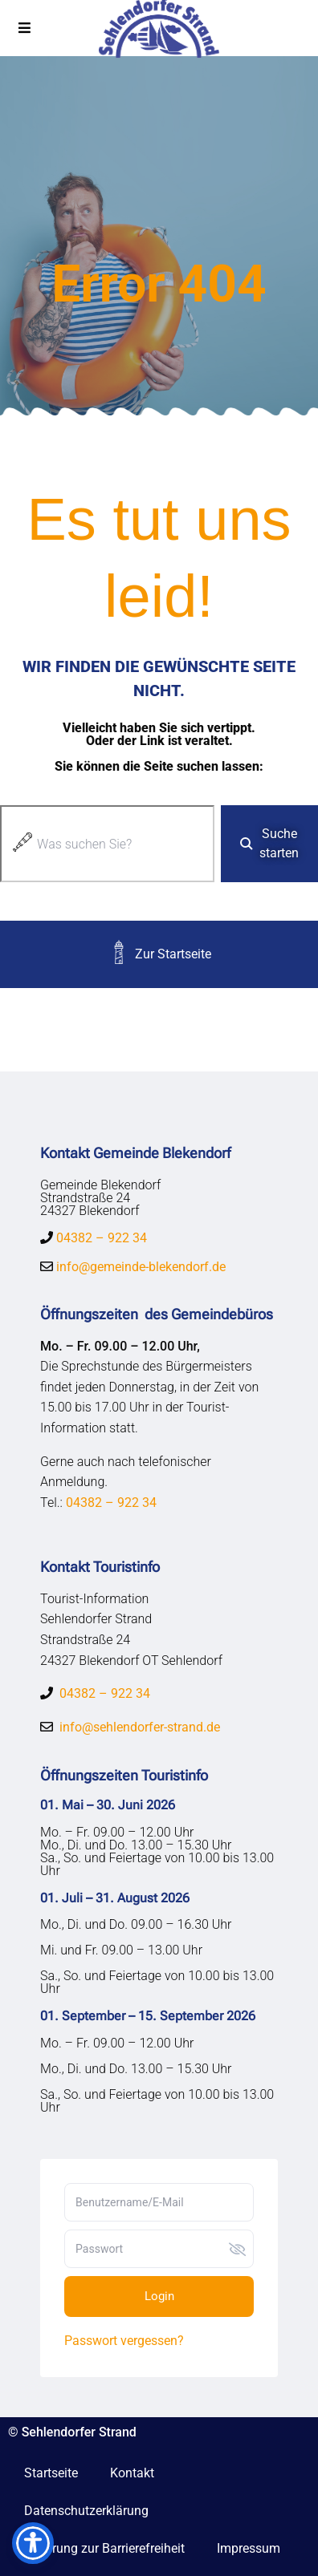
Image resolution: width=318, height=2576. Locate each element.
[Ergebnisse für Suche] (107, 891)
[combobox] (107, 843)
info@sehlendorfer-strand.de (139, 1727)
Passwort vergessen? (124, 2340)
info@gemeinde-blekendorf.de (139, 1266)
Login (159, 2296)
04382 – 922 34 (101, 1237)
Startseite (51, 2473)
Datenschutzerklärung (86, 2510)
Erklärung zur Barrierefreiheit (104, 2548)
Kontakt (132, 2473)
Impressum (248, 2548)
